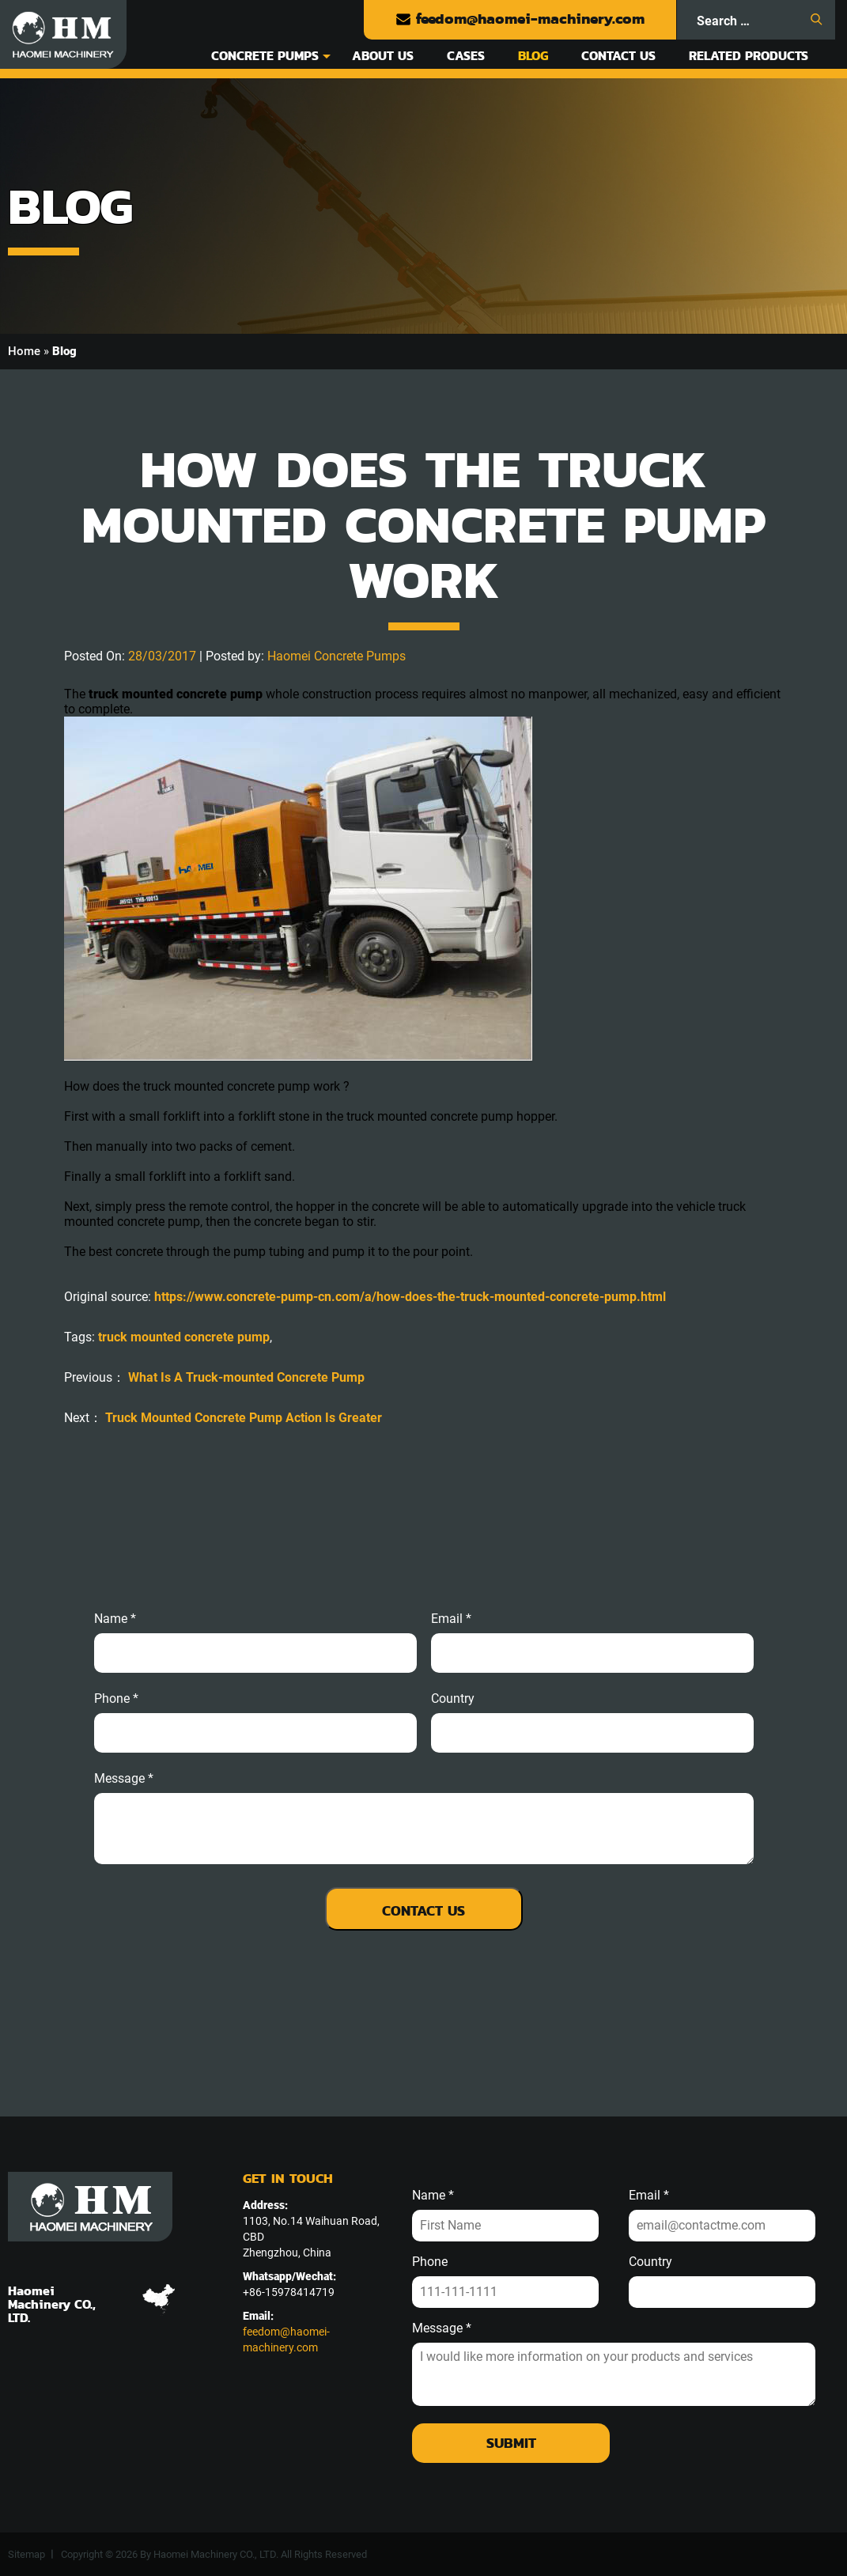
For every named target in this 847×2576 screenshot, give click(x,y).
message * (123, 1778)
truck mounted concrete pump (184, 1337)
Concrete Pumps (265, 55)
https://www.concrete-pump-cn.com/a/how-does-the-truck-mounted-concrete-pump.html (410, 1296)
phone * (116, 1699)
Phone (430, 2262)
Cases (466, 55)
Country (453, 1699)
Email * (649, 2195)
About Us (383, 55)
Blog (533, 55)
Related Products (748, 55)
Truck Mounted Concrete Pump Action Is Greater (243, 1417)
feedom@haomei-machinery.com (520, 18)
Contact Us (618, 55)
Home (24, 351)
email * (451, 1619)
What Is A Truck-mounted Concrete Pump (246, 1377)
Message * (441, 2328)
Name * (115, 1619)
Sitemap (26, 2554)
